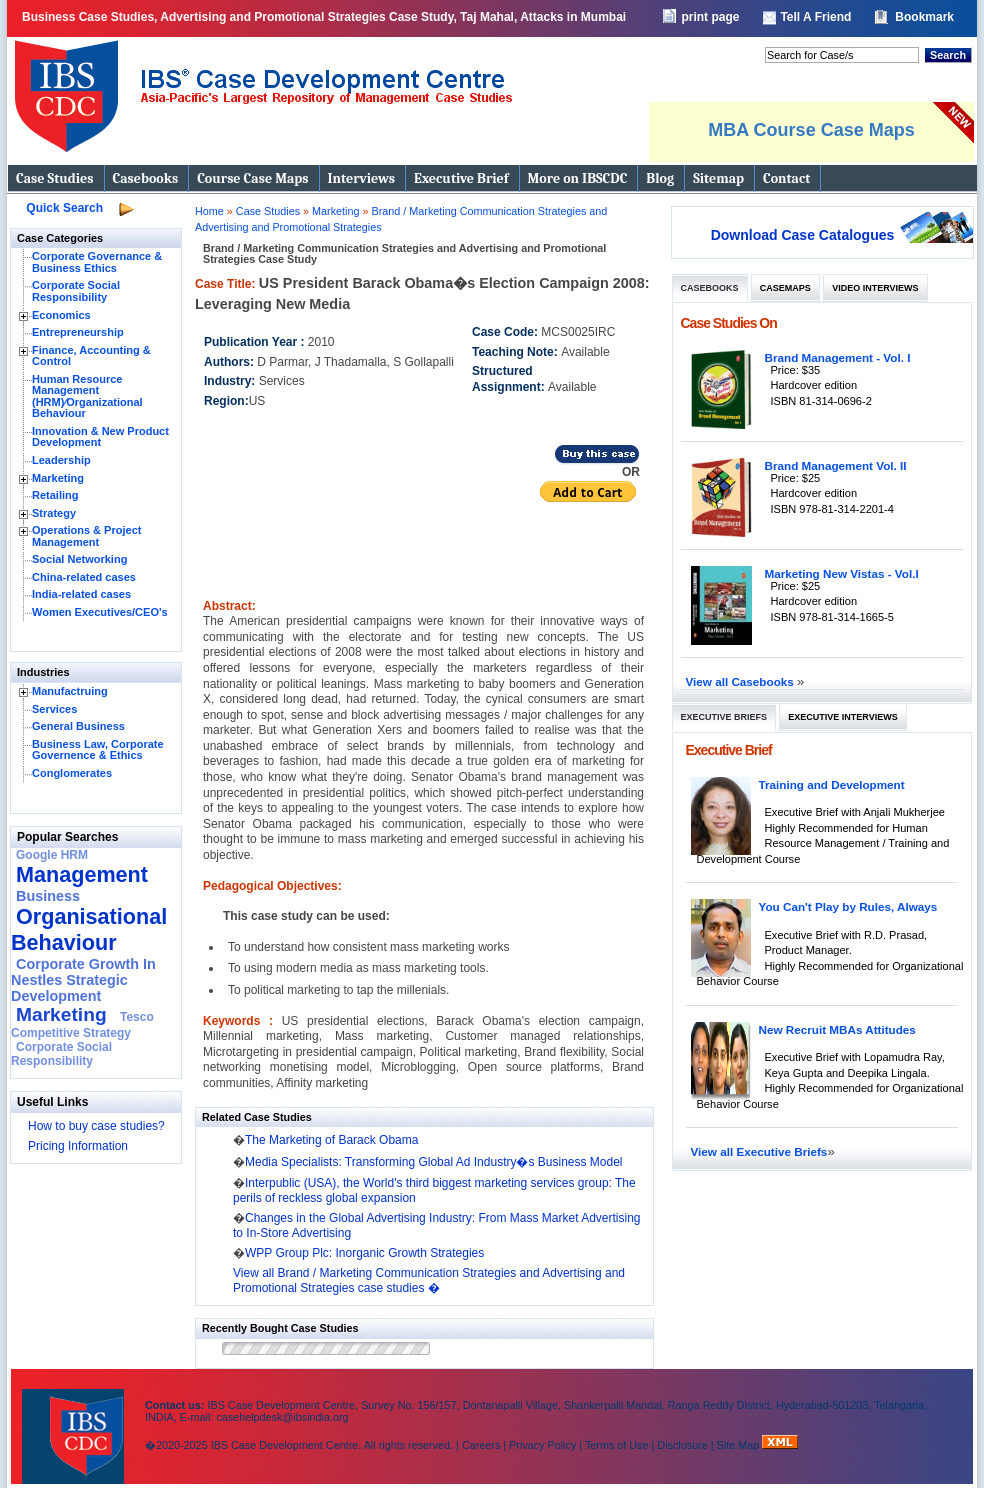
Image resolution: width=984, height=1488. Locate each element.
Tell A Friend (815, 17)
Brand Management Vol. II (836, 465)
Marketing (58, 478)
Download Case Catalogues (803, 235)
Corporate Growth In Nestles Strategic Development (83, 980)
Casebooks (146, 178)
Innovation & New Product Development (100, 437)
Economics (61, 315)
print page (710, 17)
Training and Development (832, 784)
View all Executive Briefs (759, 1151)
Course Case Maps (252, 178)
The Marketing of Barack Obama (331, 1140)
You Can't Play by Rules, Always (848, 906)
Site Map (740, 1445)
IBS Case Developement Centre (75, 1423)
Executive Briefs (724, 717)
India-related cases (81, 594)
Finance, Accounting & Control (91, 356)
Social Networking (79, 559)
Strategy (54, 513)
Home (209, 211)
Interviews (361, 178)
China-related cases (84, 577)
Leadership (61, 460)
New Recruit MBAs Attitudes (837, 1029)
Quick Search (64, 208)
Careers (481, 1445)
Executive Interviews (842, 717)
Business (48, 896)
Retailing (55, 495)
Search (948, 55)
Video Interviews (875, 288)
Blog (660, 178)
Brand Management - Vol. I (838, 357)
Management (82, 874)
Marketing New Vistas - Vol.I (842, 573)
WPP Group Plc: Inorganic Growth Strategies (364, 1253)
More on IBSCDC (578, 178)
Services (54, 709)
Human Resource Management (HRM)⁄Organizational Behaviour (87, 396)
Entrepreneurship (78, 332)
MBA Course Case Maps (811, 130)
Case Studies (55, 178)
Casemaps (785, 288)
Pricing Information (78, 1146)
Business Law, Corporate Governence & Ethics (98, 750)
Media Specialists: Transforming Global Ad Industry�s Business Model (434, 1162)
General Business (78, 726)
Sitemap (718, 178)
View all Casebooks (742, 681)
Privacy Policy (542, 1445)
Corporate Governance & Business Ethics (97, 262)
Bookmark (924, 17)
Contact (786, 178)
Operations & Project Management (86, 536)
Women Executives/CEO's (100, 612)
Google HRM (52, 855)
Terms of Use (617, 1445)
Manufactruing (70, 691)
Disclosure (682, 1445)
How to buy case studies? (96, 1126)
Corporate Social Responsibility (76, 291)
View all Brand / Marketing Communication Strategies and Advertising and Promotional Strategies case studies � (429, 1280)
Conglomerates (72, 773)
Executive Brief (461, 178)
